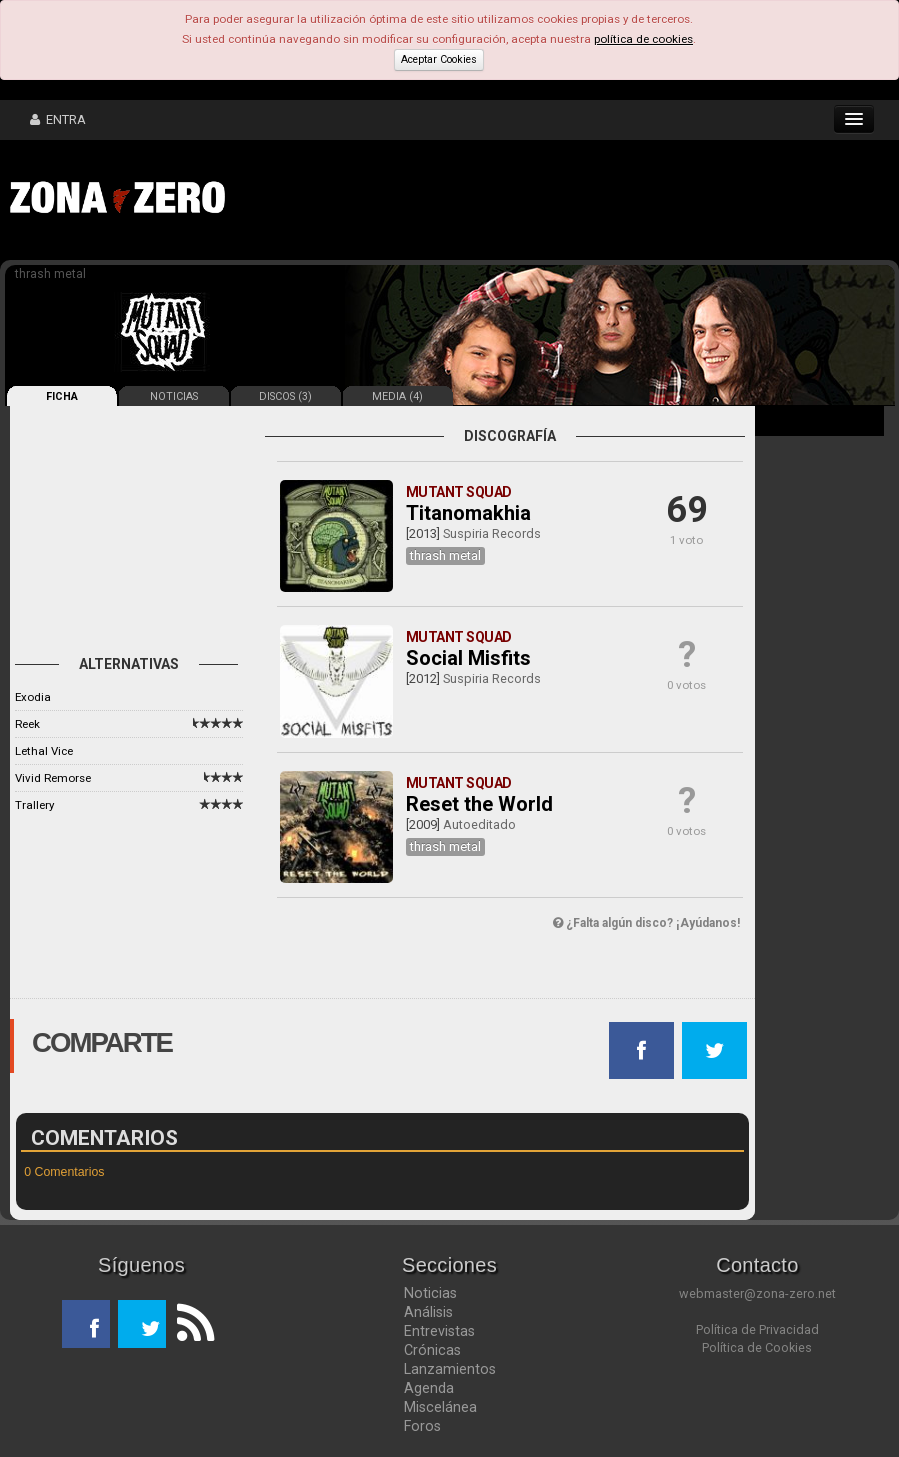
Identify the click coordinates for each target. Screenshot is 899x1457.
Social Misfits (468, 658)
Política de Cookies (757, 1347)
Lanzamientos (450, 1369)
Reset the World (479, 804)
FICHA (62, 396)
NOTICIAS (174, 396)
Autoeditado (479, 824)
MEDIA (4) (397, 396)
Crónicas (432, 1350)
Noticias (430, 1293)
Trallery (34, 805)
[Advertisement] (545, 200)
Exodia (33, 697)
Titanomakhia (468, 513)
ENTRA (58, 119)
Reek (27, 724)
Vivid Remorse (53, 778)
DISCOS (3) (285, 396)
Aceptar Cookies (439, 59)
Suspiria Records (492, 533)
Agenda (429, 1388)
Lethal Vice (44, 751)
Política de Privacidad (757, 1329)
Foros (422, 1426)
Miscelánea (440, 1407)
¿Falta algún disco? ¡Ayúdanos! (646, 923)
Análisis (428, 1312)
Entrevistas (439, 1331)
